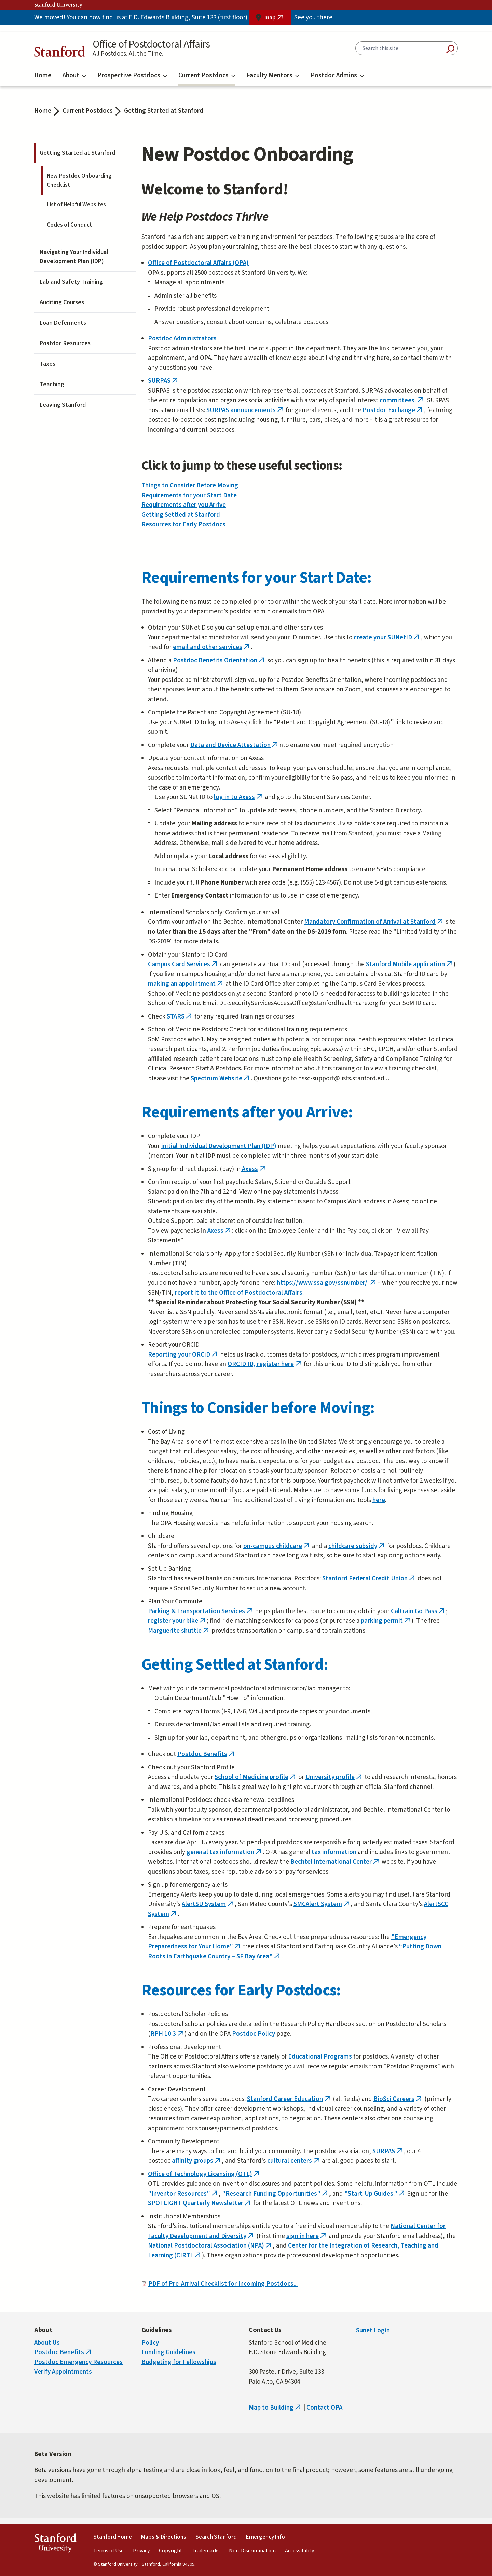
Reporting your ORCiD (183, 1354)
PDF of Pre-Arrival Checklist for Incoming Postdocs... (223, 2284)
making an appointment (186, 983)
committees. (402, 400)
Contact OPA (324, 2407)
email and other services (212, 647)
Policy (150, 2342)
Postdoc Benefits (206, 1754)
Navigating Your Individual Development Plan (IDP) (74, 257)
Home (42, 75)
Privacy (141, 2550)
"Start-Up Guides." (375, 2193)
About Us (47, 2342)
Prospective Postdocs (132, 75)
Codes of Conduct (69, 225)
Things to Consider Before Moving (189, 485)
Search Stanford (216, 2537)
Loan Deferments (63, 323)
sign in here (306, 2236)
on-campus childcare (277, 1546)
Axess (253, 1169)
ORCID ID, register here (265, 1364)
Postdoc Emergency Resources (78, 2362)
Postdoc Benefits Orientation (219, 660)
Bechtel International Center (335, 1861)
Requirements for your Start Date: (256, 578)
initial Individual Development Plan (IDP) (218, 1146)
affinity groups (197, 2161)
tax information (334, 1852)
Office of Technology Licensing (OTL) (204, 2174)
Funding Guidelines (168, 2352)
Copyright (170, 2550)
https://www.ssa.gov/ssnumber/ (327, 1282)
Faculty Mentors (273, 75)
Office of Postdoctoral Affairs (151, 44)
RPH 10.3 (167, 2033)
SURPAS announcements (245, 410)
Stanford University (58, 5)
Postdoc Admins (337, 75)
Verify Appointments (63, 2371)
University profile (334, 1777)
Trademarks (206, 2550)
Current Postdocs (206, 75)
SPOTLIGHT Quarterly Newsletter (200, 2203)
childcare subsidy (357, 1546)
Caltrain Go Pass (418, 1611)
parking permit (386, 1621)
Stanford (59, 53)
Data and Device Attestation (234, 745)
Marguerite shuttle (179, 1630)
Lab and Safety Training (71, 282)
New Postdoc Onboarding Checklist (79, 180)
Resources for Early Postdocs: (241, 1990)
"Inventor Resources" (183, 2193)
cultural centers (293, 2161)
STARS (180, 1016)
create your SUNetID (387, 637)
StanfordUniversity (55, 2544)
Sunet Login (373, 2330)
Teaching (52, 384)
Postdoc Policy (253, 2033)
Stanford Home (112, 2537)
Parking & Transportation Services (201, 1611)
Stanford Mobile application (409, 964)
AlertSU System (208, 1904)
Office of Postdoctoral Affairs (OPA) (198, 263)
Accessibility (299, 2550)
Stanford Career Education (289, 2099)
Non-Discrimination (252, 2550)
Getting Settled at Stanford (180, 515)
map (277, 19)
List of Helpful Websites (76, 205)
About (74, 75)
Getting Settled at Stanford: (234, 1665)
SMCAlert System (322, 1904)
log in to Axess (238, 797)
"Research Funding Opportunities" (275, 2193)
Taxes (47, 364)
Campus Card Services (183, 964)
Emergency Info (265, 2537)
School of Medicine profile (256, 1777)
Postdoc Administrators (182, 338)
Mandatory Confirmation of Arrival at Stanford (374, 922)
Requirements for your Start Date (189, 495)
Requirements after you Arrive (183, 505)
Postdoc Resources (65, 343)
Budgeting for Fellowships (178, 2362)
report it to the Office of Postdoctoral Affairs (238, 1292)
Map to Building (275, 2407)
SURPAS (163, 381)
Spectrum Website (221, 1078)
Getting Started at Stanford (163, 111)
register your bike (177, 1621)
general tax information (225, 1852)
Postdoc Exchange (393, 410)
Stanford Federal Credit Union (369, 1578)
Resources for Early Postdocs (183, 524)
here (378, 1500)
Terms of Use (108, 2550)
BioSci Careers (398, 2099)
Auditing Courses (62, 302)
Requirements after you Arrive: (247, 1112)
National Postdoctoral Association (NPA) (210, 2245)
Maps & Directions (163, 2537)
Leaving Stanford (63, 405)
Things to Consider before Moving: (258, 1408)
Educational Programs (320, 2056)
